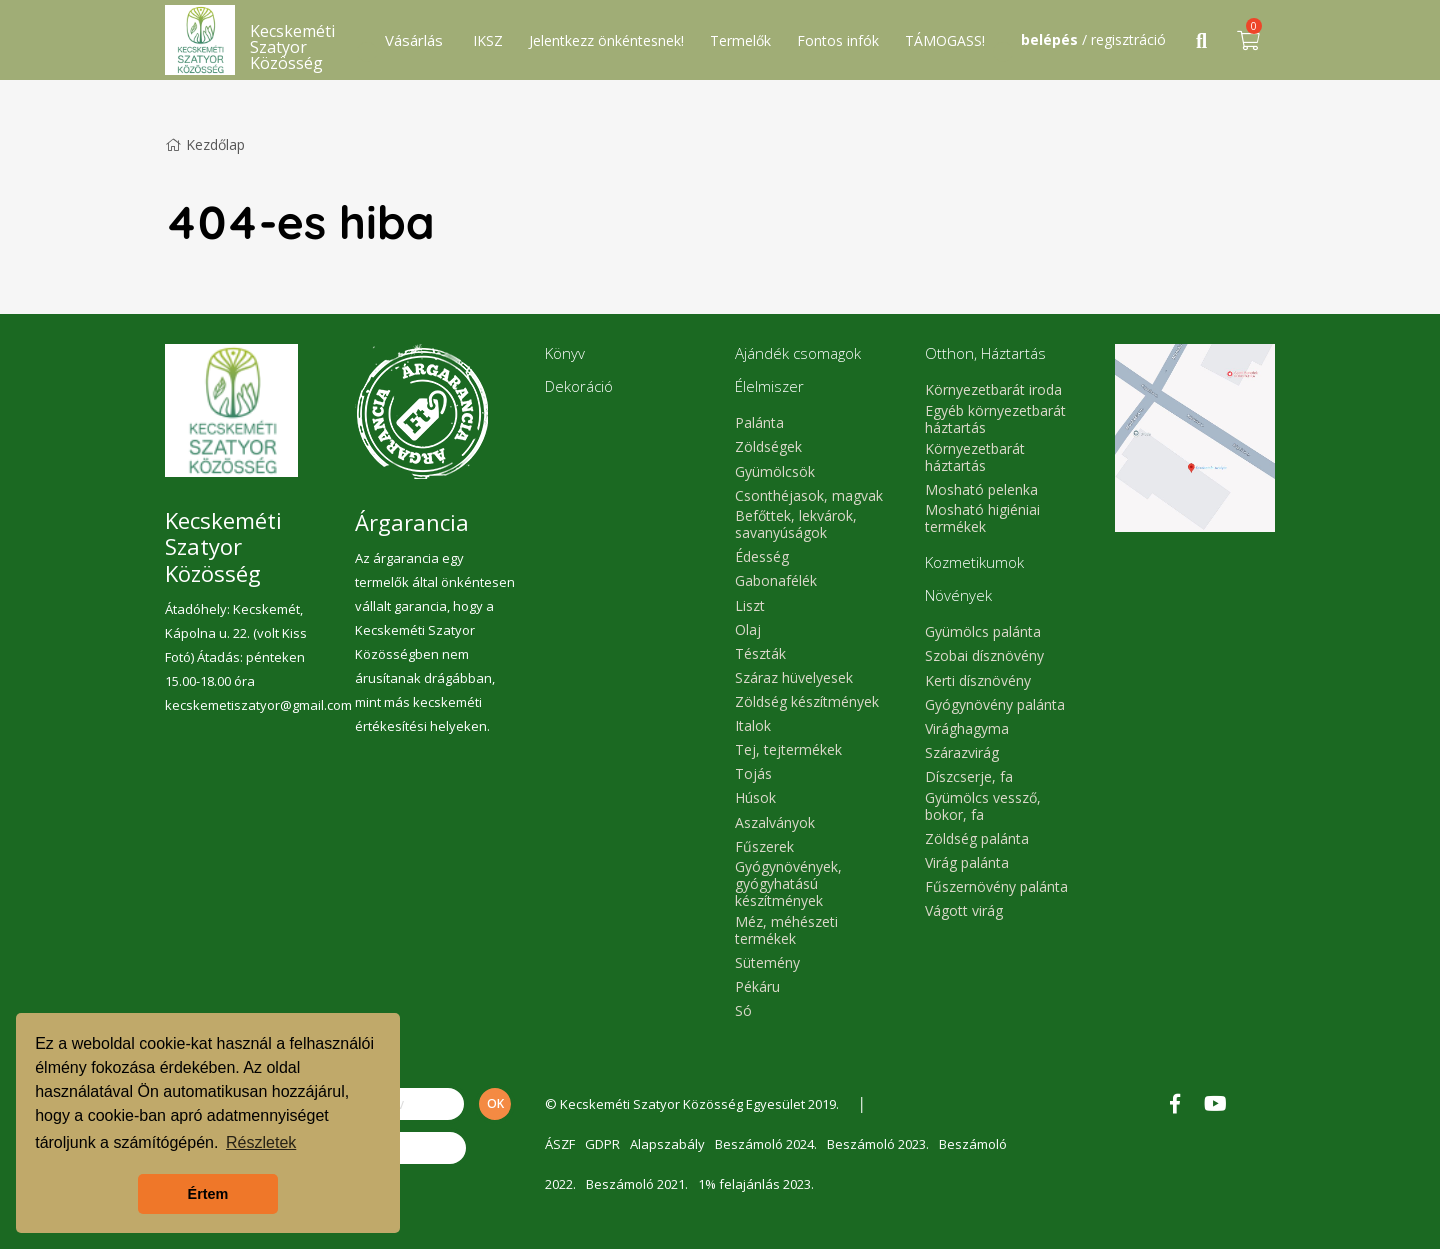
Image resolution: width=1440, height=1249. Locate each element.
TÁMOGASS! (945, 40)
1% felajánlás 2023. (756, 1184)
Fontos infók (838, 40)
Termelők (740, 40)
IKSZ (488, 40)
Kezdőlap (205, 144)
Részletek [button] (261, 1142)
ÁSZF (560, 1144)
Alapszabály (667, 1144)
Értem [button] (208, 1194)
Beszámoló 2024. (766, 1144)
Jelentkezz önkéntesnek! (606, 40)
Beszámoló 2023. (878, 1144)
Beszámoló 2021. (637, 1184)
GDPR (602, 1144)
